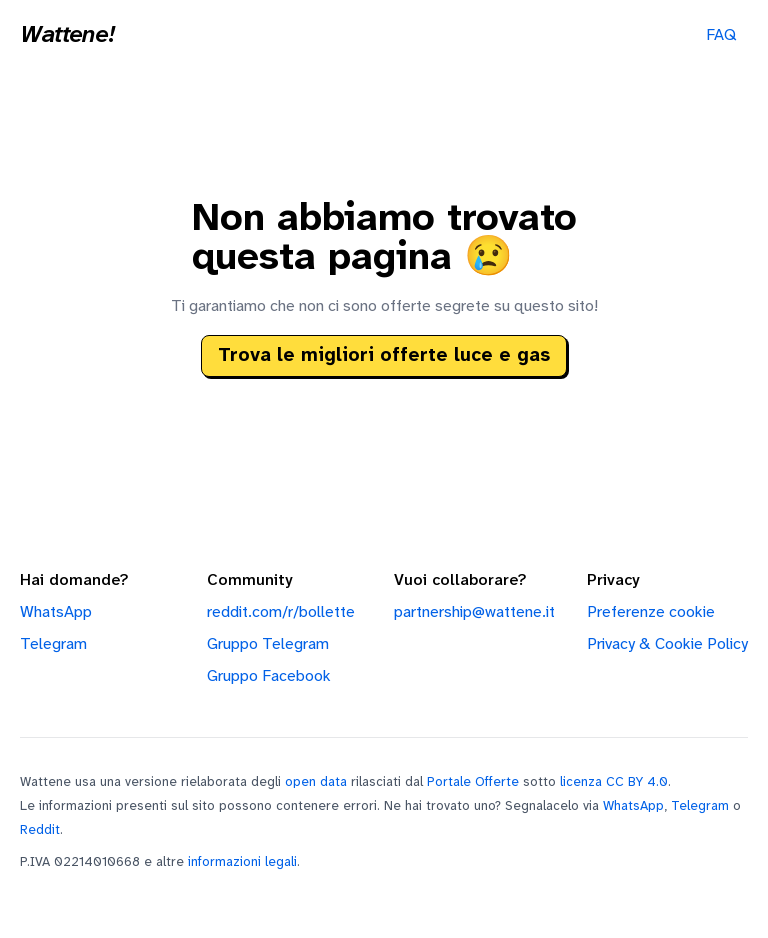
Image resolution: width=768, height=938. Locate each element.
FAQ (721, 35)
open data (316, 782)
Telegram (53, 644)
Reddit (40, 830)
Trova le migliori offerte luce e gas (384, 356)
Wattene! (67, 36)
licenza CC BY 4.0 (614, 782)
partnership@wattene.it (474, 612)
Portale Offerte (473, 782)
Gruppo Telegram (268, 644)
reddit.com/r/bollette (281, 612)
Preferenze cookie (651, 612)
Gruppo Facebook (269, 676)
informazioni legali (242, 862)
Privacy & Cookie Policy (667, 644)
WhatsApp (56, 612)
